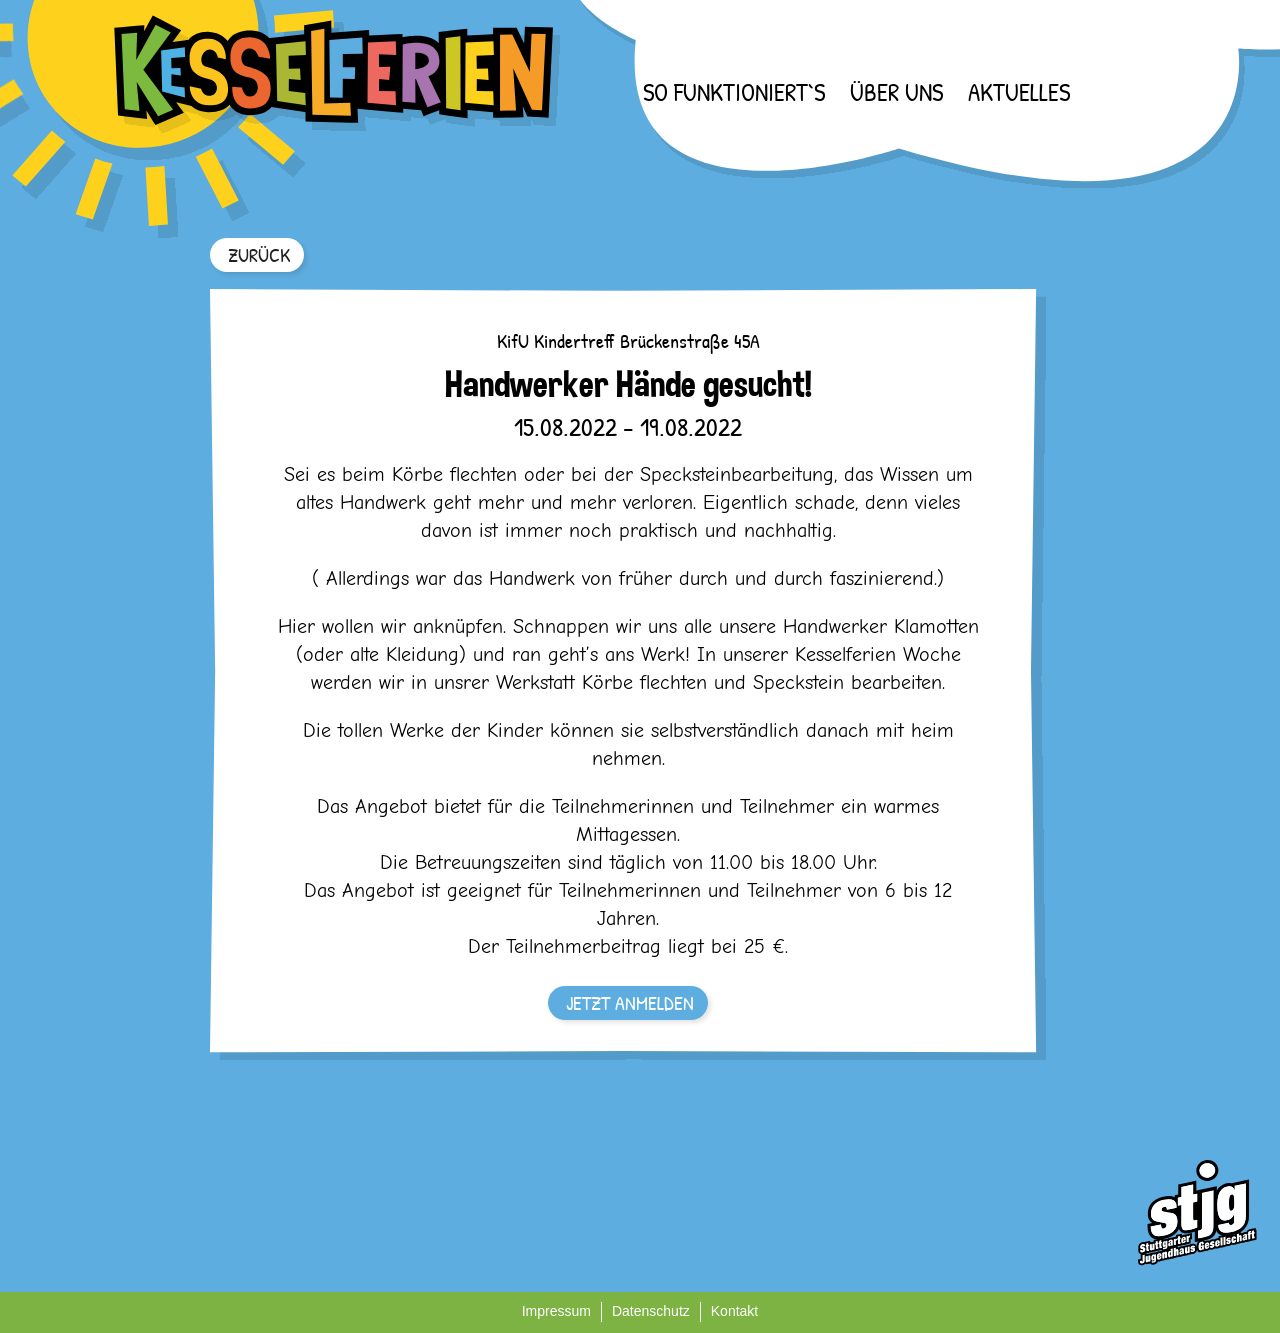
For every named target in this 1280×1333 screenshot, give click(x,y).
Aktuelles (1019, 92)
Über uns (896, 92)
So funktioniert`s (734, 92)
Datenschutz (651, 1311)
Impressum (556, 1311)
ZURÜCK (259, 254)
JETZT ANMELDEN (630, 1002)
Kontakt (734, 1311)
